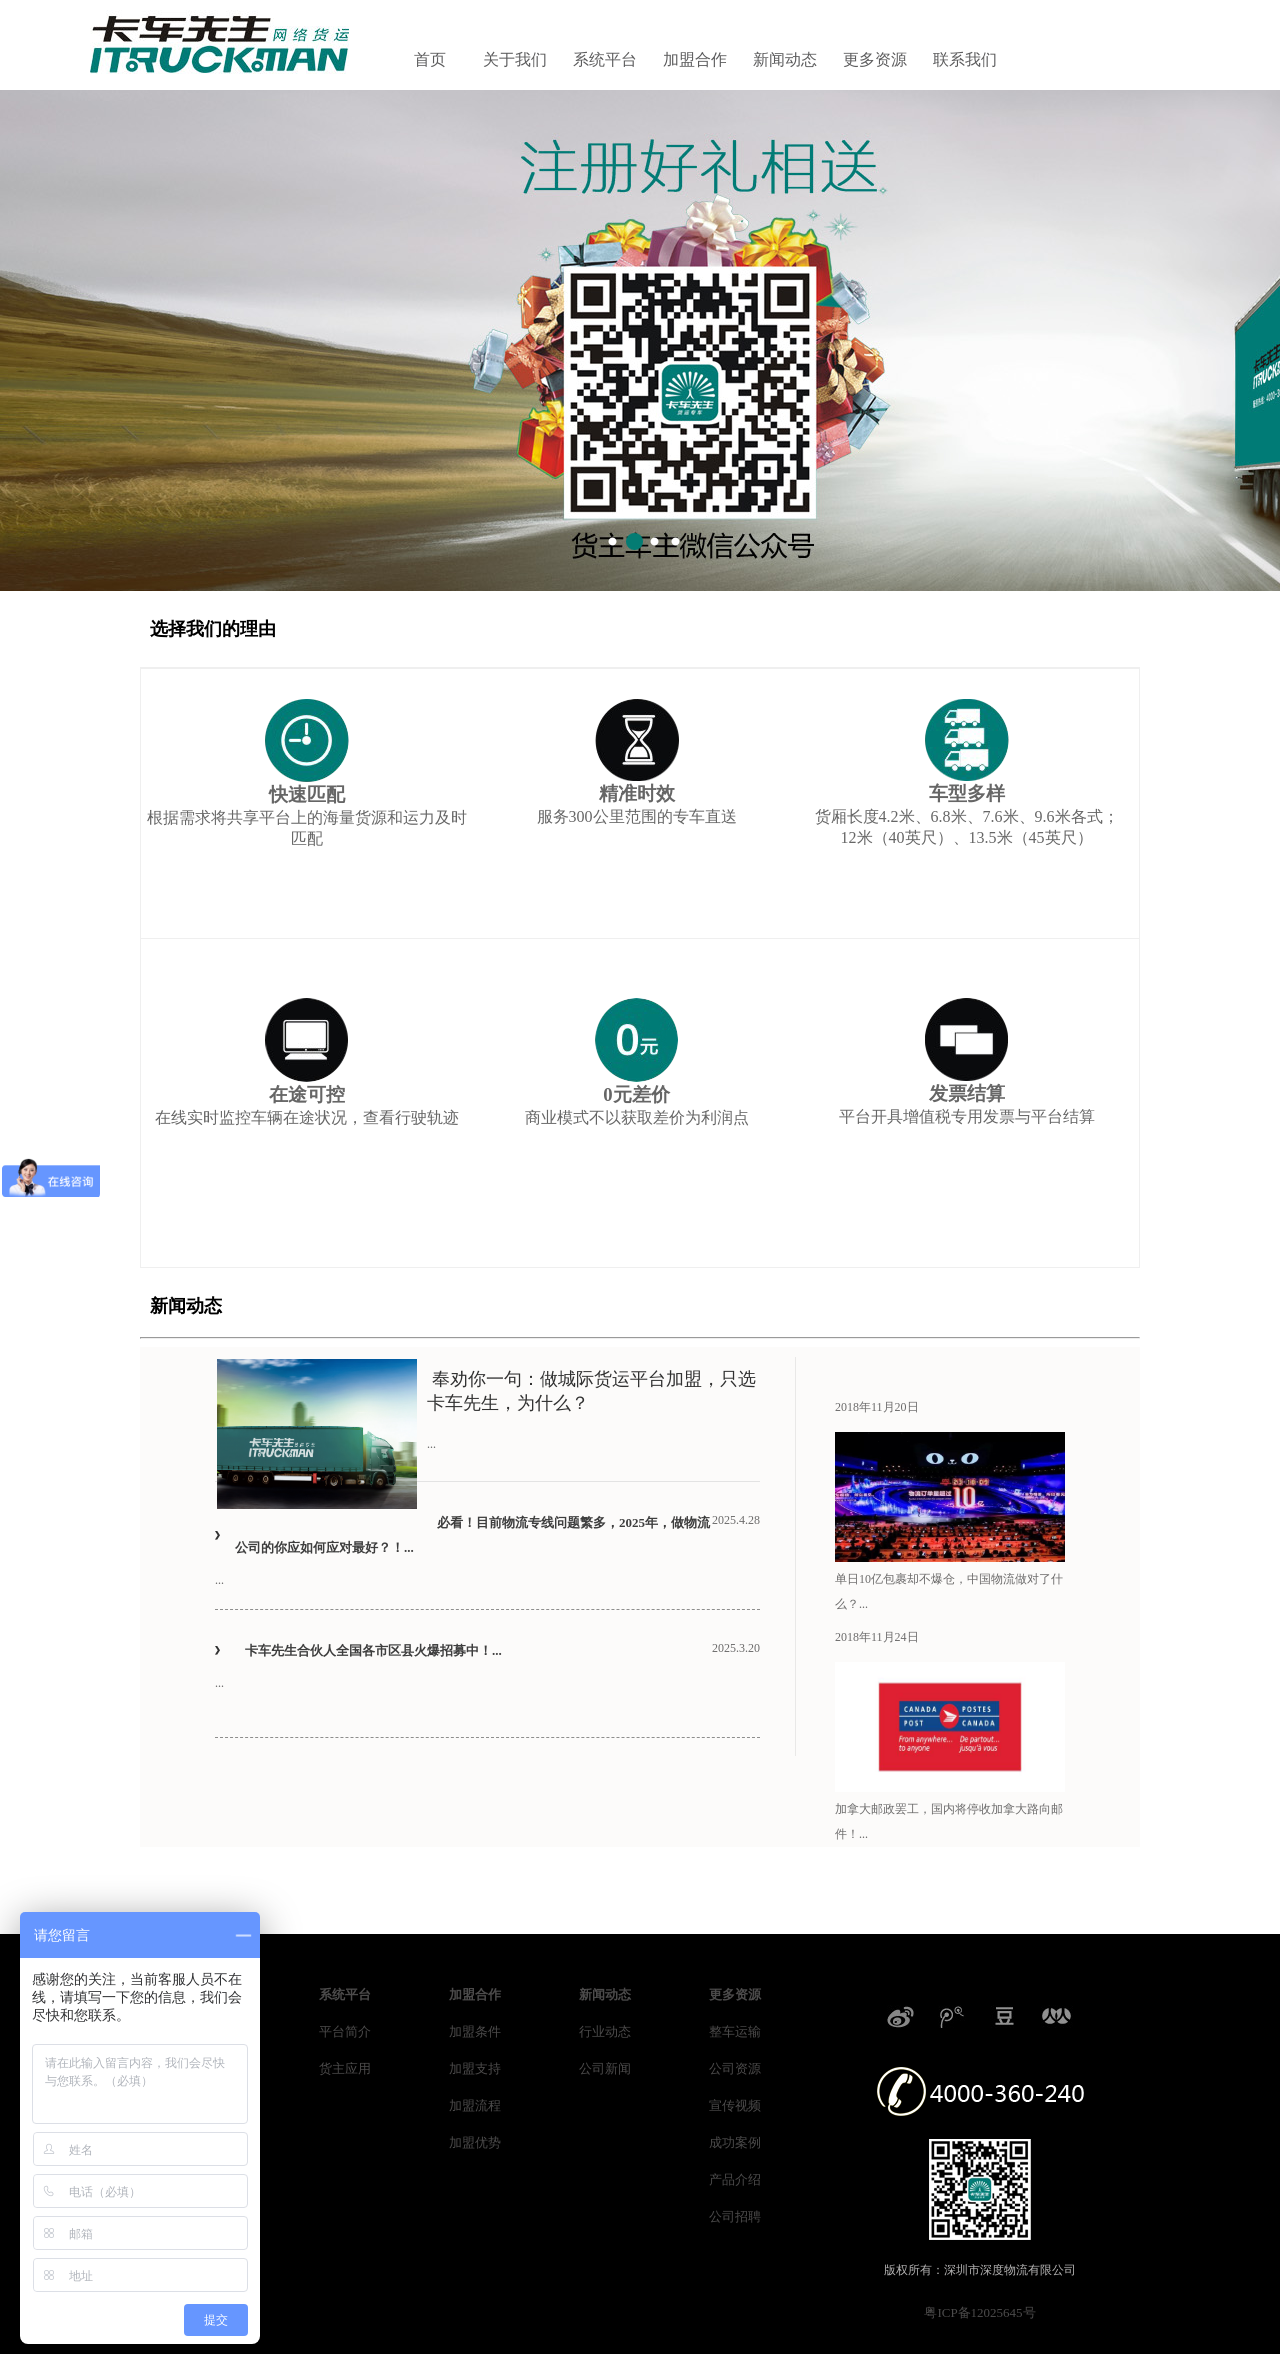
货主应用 (345, 2068)
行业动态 (605, 2031)
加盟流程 (475, 2105)
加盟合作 (695, 59)
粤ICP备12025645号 (979, 2312)
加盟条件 (475, 2031)
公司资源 (735, 2068)
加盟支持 (475, 2068)
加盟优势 (475, 2142)
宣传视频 (735, 2105)
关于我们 (515, 59)
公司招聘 (735, 2216)
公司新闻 (605, 2068)
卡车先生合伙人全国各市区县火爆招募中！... (373, 1650)
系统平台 (605, 59)
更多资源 (875, 59)
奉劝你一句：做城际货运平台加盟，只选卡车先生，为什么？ (591, 1391)
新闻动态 (785, 59)
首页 (430, 59)
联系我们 (965, 59)
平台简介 (345, 2031)
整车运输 (735, 2031)
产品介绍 (735, 2179)
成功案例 (735, 2142)
